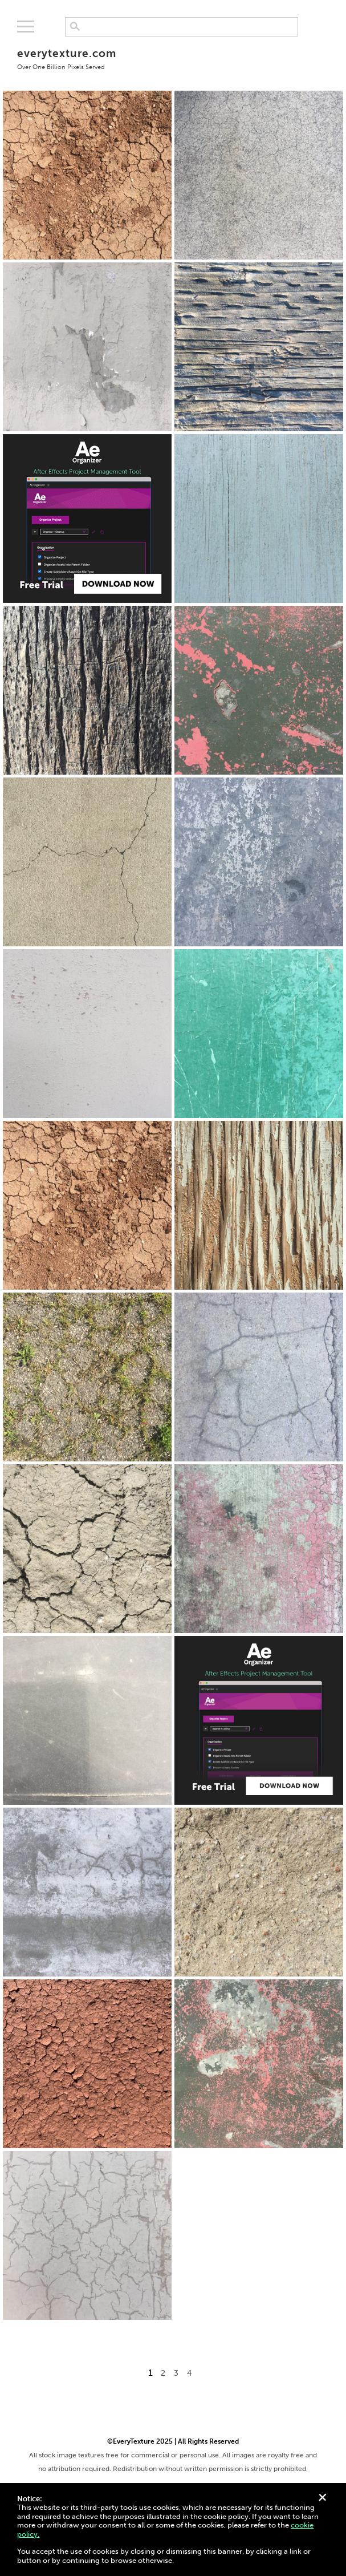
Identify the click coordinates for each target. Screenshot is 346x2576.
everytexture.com (66, 58)
